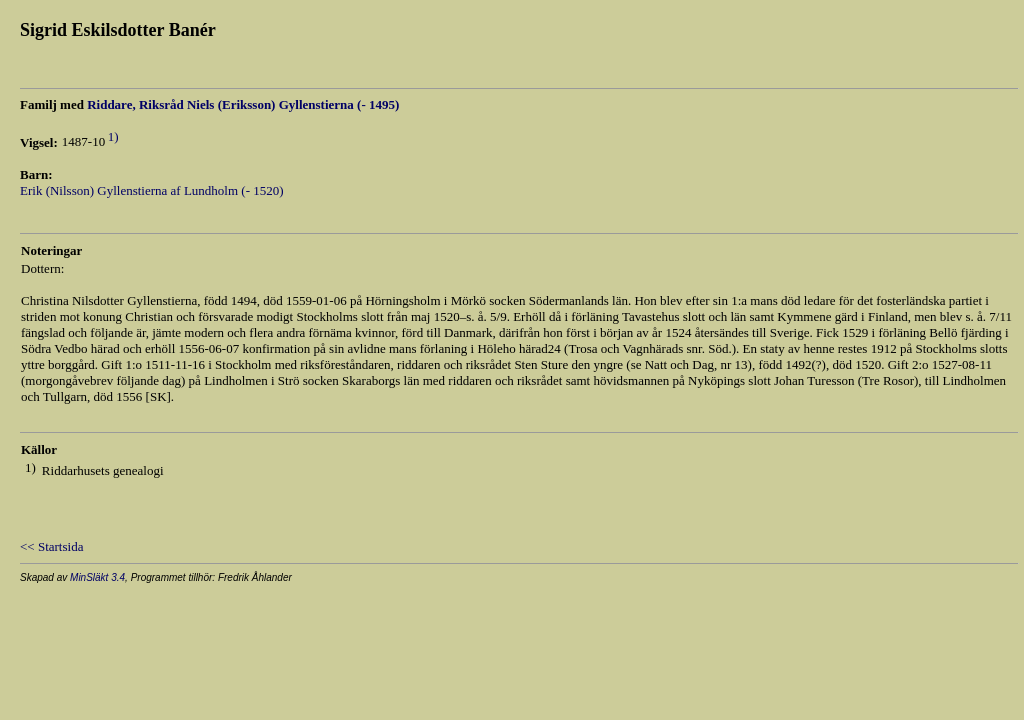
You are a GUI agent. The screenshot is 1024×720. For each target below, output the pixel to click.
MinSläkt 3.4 (97, 577)
